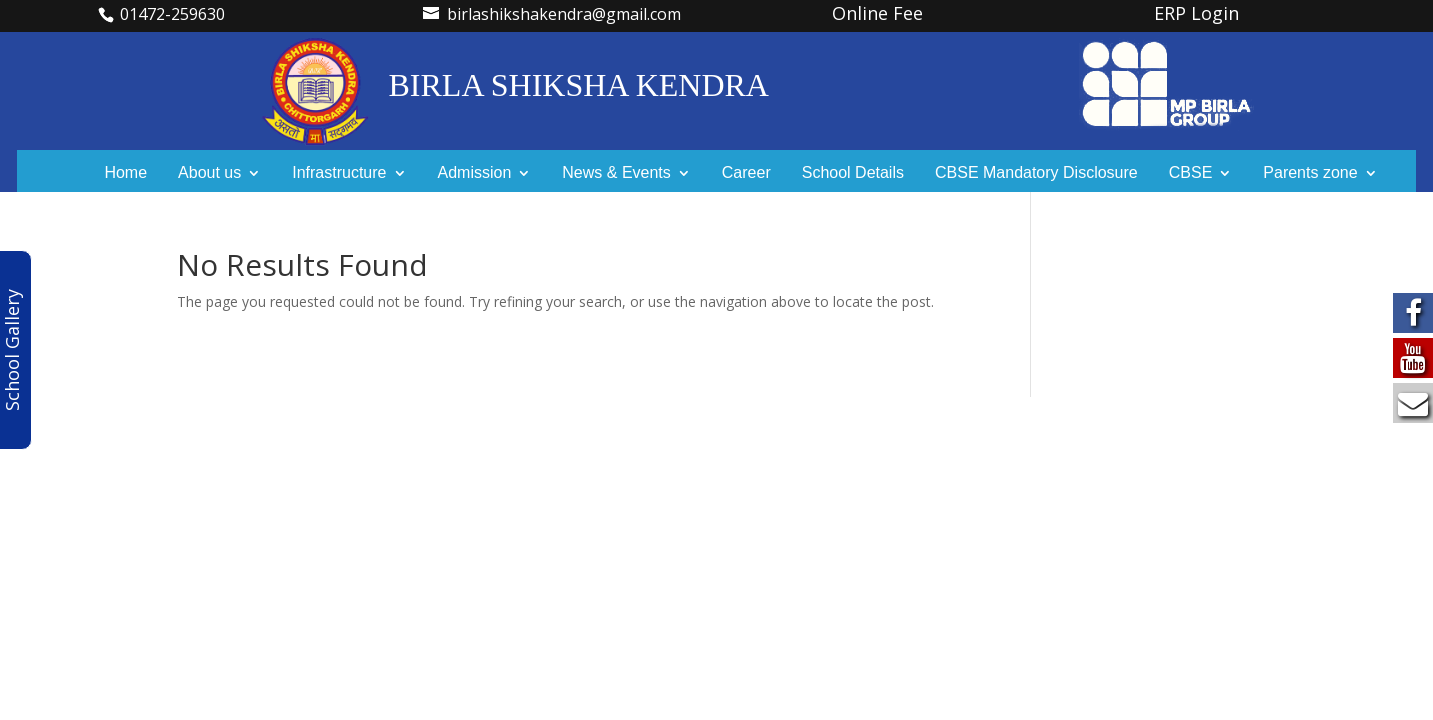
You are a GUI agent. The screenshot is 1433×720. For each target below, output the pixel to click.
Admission (475, 173)
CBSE (1191, 173)
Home (125, 173)
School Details (853, 173)
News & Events (616, 173)
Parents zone (1310, 173)
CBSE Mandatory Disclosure (1036, 173)
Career (746, 173)
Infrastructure (339, 173)
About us (209, 173)
